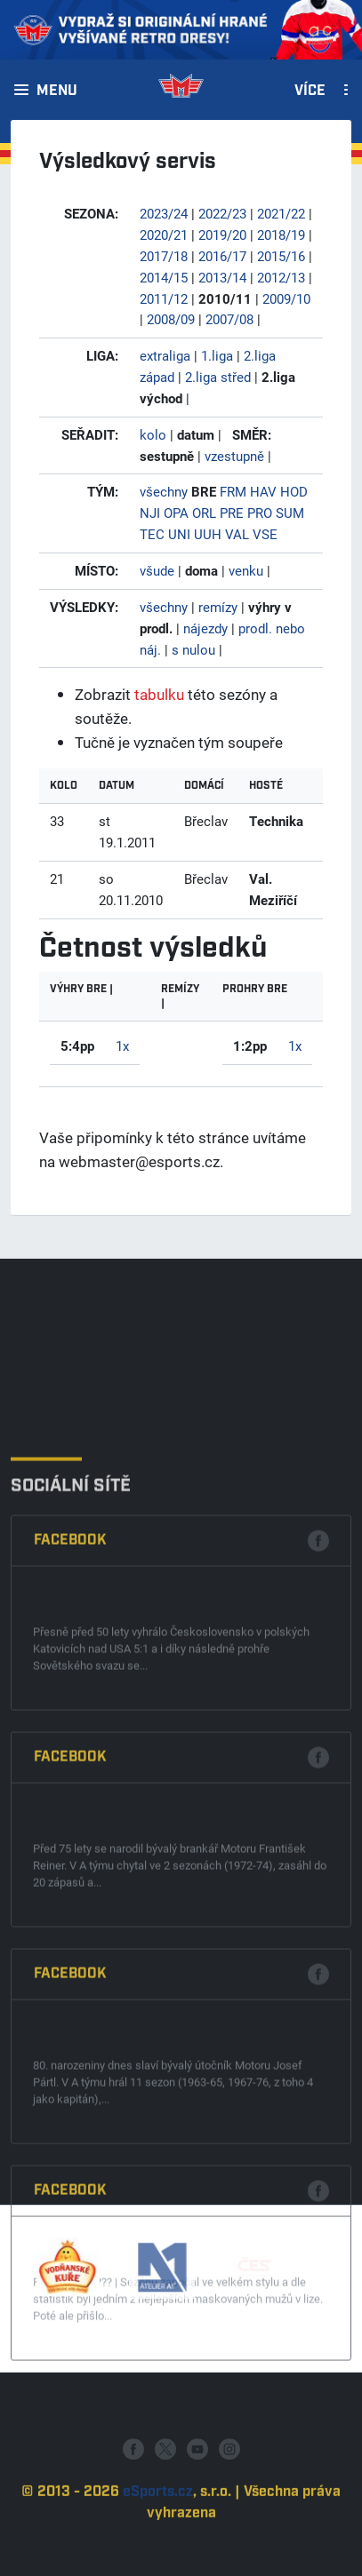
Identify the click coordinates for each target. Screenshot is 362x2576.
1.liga (217, 355)
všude (157, 570)
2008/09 (171, 319)
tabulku (159, 694)
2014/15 (164, 277)
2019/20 (222, 234)
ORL (204, 512)
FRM (233, 491)
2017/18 (164, 256)
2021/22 (281, 213)
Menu (56, 91)
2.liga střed (218, 377)
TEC (152, 534)
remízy (217, 607)
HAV (263, 491)
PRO (259, 512)
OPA (176, 512)
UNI (179, 534)
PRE (232, 512)
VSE (265, 534)
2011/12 (164, 298)
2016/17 (222, 256)
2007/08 (229, 319)
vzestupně (234, 456)
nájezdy (205, 628)
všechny (164, 491)
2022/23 (222, 213)
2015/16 (281, 256)
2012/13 (281, 277)
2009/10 (286, 298)
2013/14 (222, 277)
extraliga (165, 355)
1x (122, 1045)
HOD (294, 491)
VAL (237, 534)
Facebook (70, 2062)
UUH (207, 534)
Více (310, 91)
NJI (150, 512)
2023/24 (164, 213)
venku (246, 570)
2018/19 (281, 234)
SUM (290, 512)
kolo (153, 434)
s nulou (193, 649)
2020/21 (164, 234)
